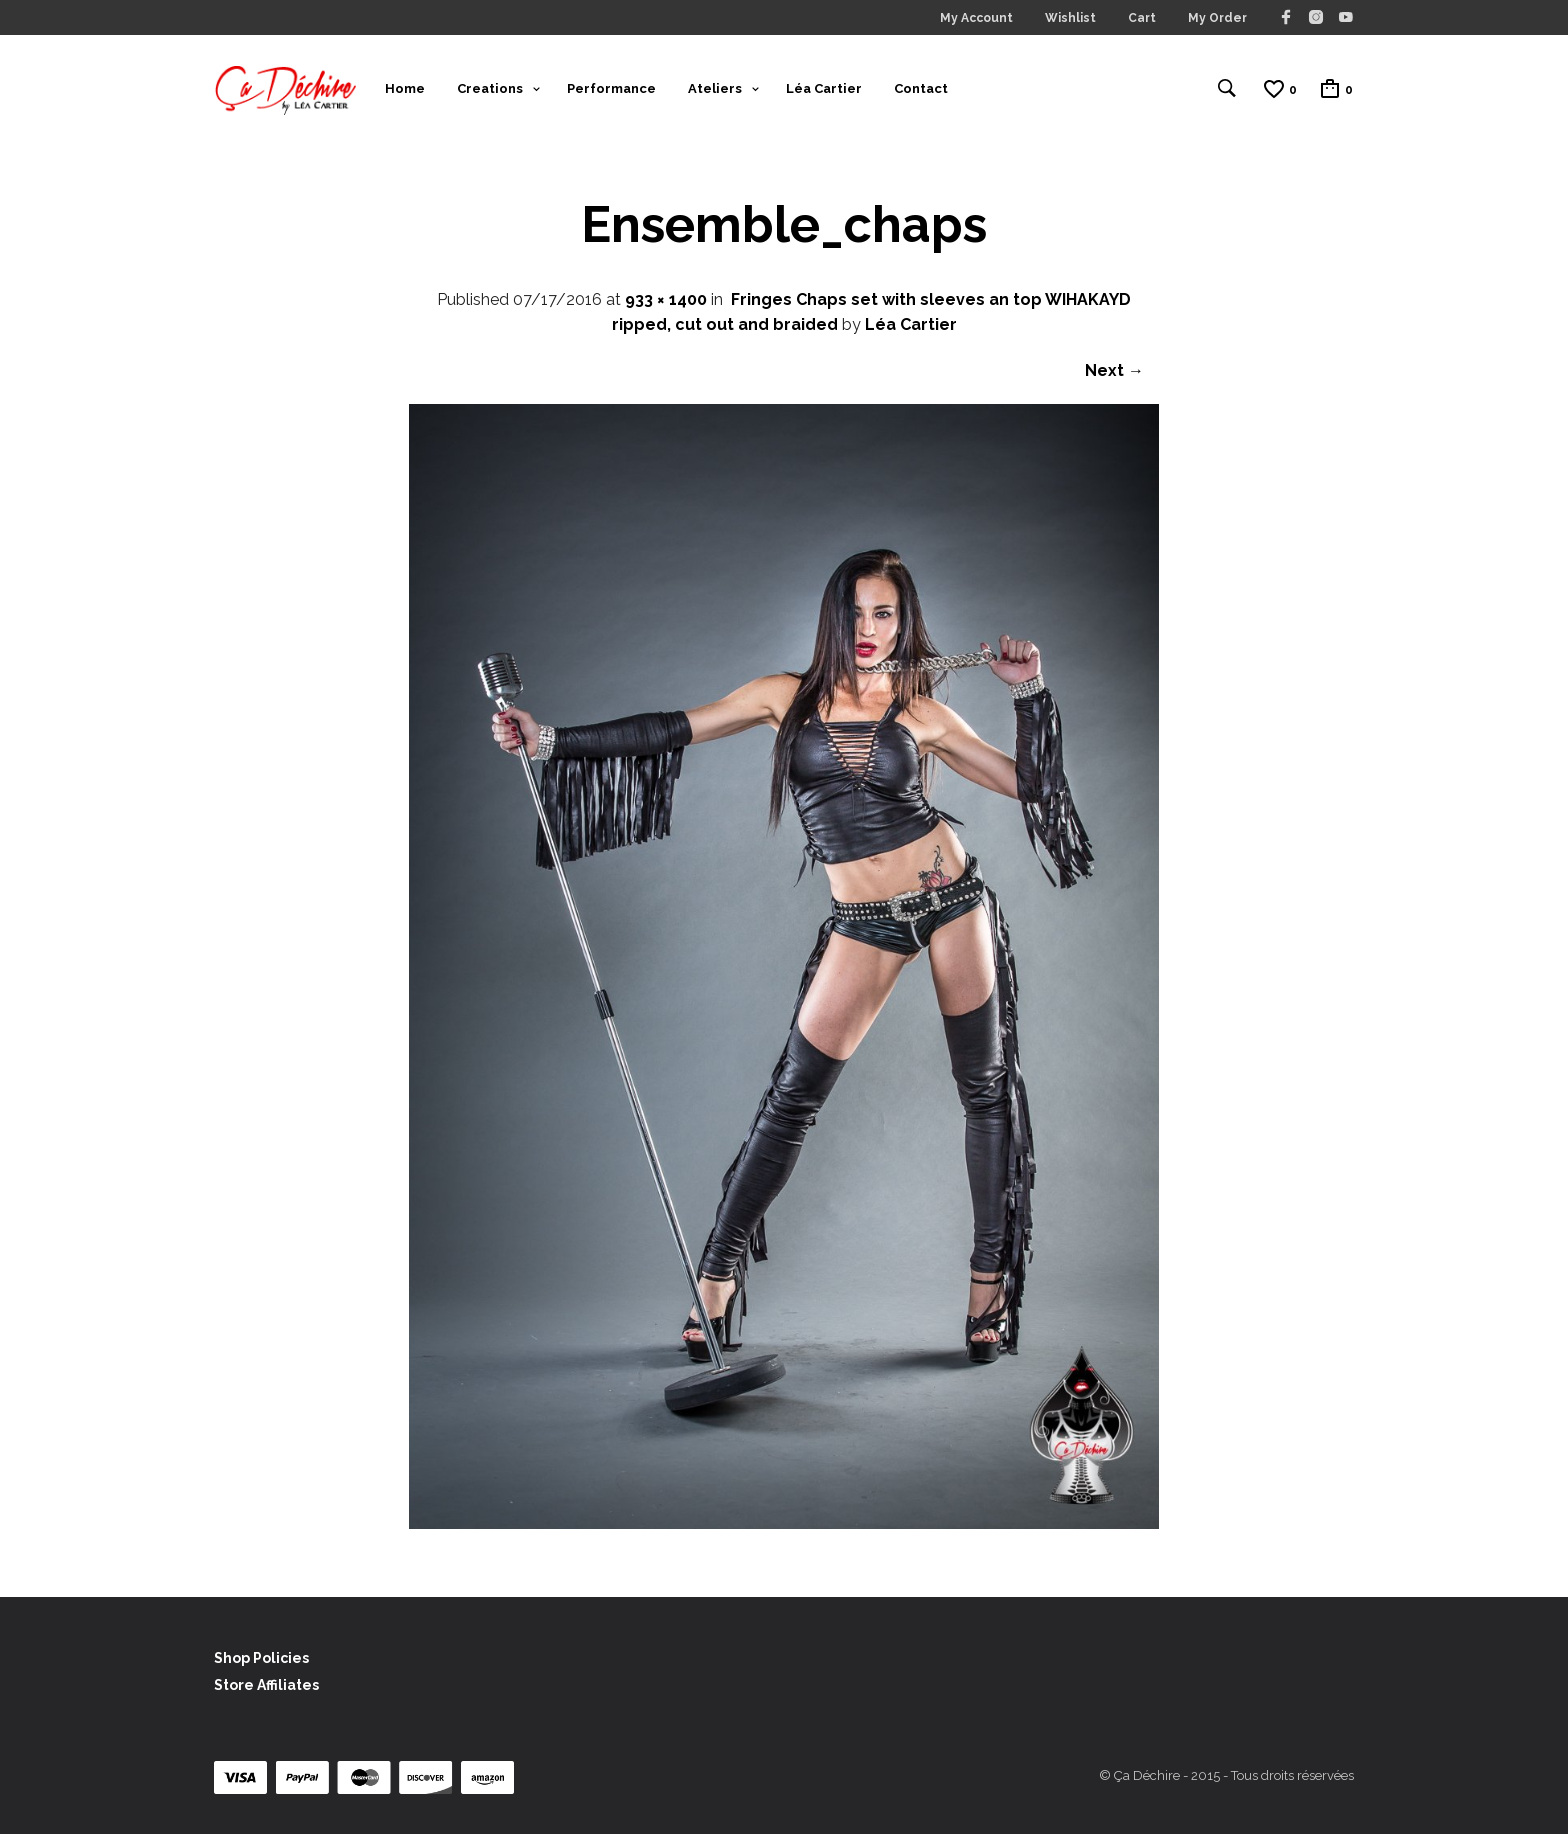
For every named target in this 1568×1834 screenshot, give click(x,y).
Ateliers (715, 88)
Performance (611, 88)
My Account (976, 18)
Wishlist (1070, 18)
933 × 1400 (666, 299)
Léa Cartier (824, 88)
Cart (1142, 18)
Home (405, 88)
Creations (490, 88)
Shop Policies (261, 1658)
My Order (1217, 18)
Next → (1114, 370)
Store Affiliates (266, 1685)
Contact (921, 88)
